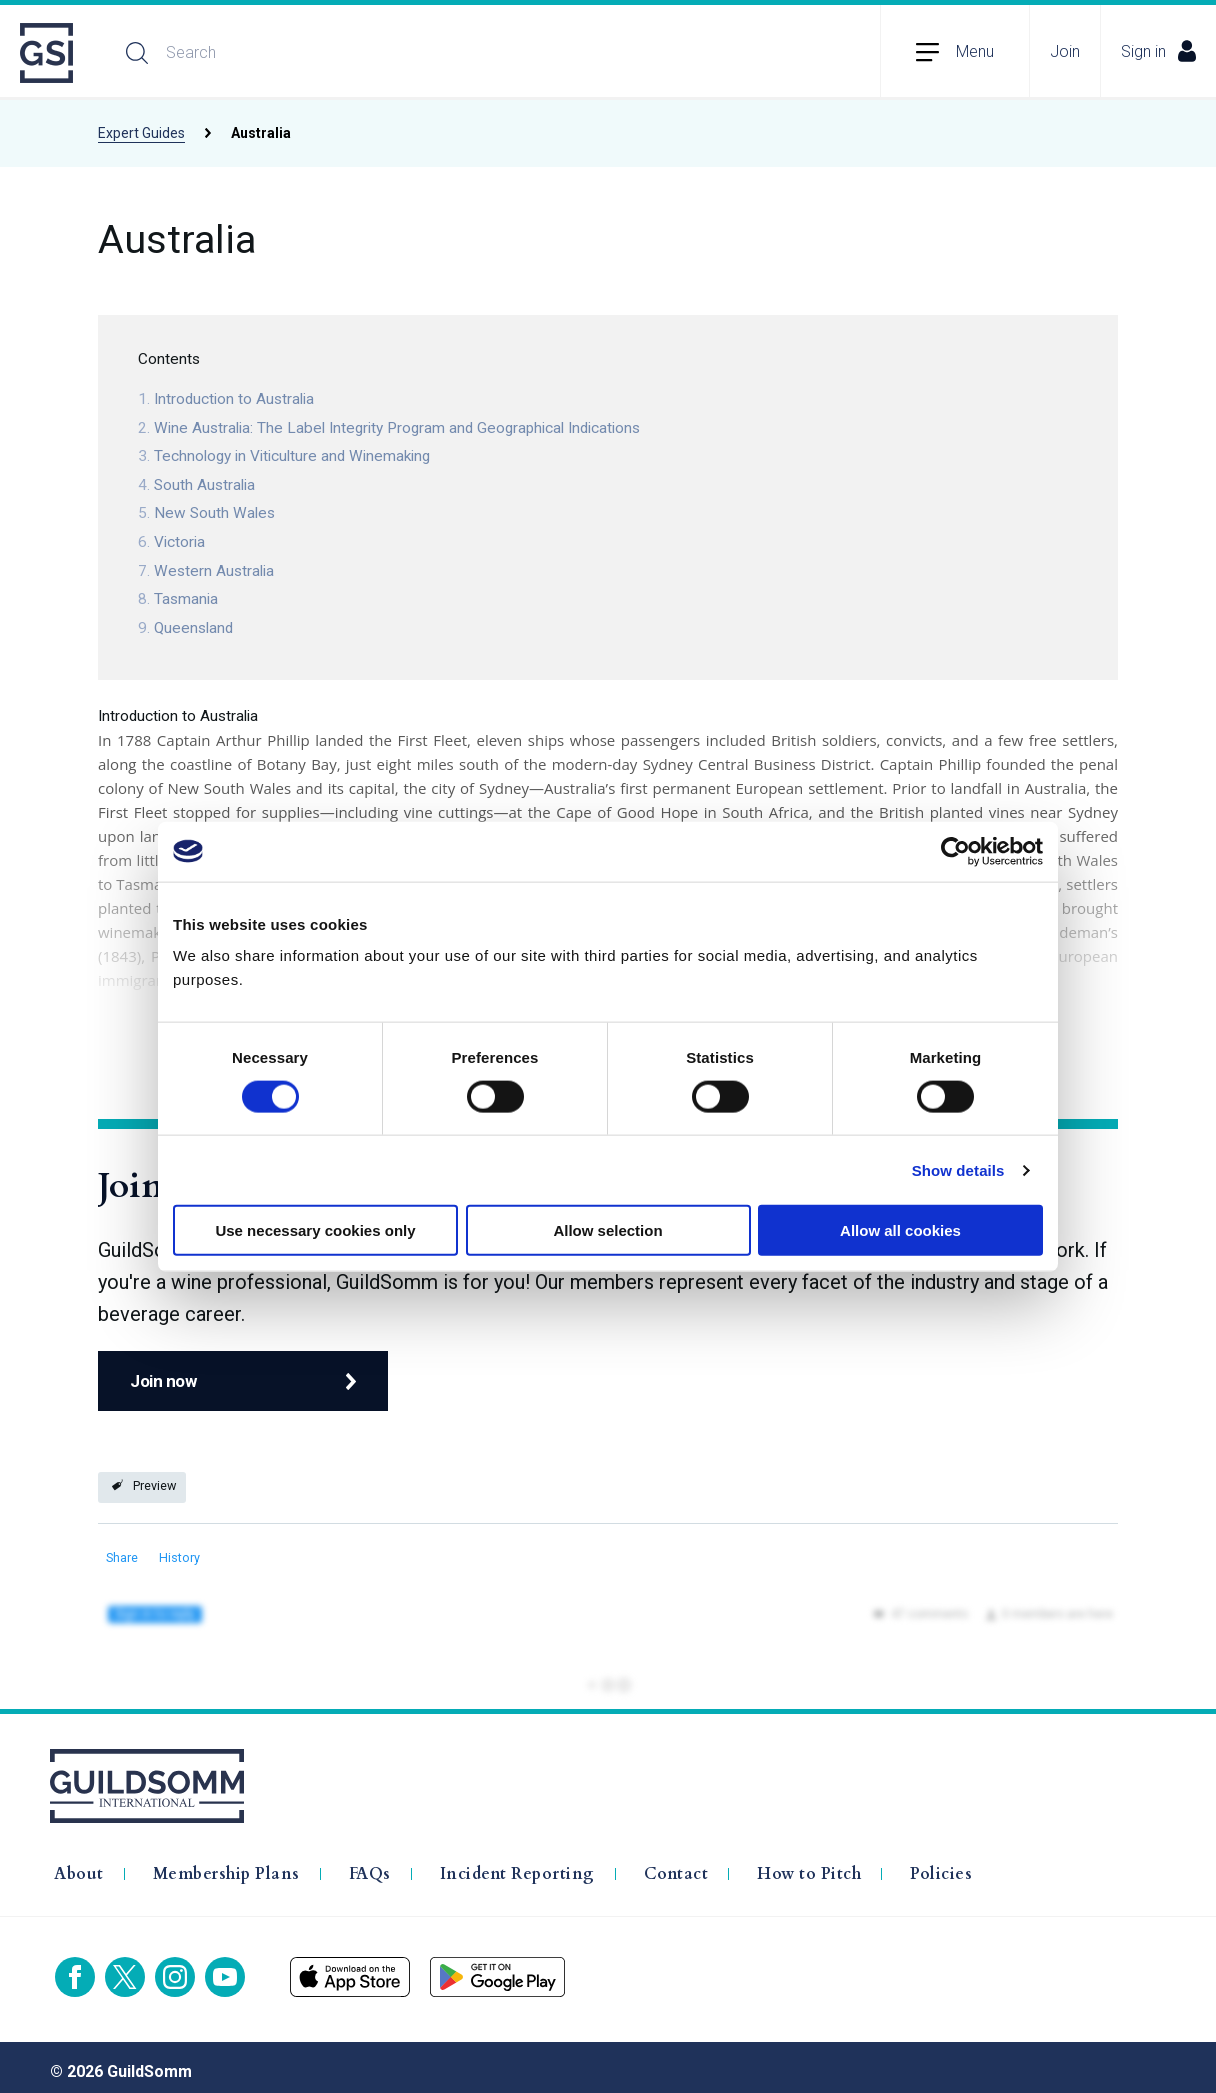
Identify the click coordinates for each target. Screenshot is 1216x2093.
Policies (941, 1865)
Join (1065, 51)
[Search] (326, 53)
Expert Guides (141, 133)
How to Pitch (809, 1865)
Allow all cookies (900, 1230)
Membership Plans (226, 1865)
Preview (154, 1485)
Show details (958, 1169)
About (79, 1865)
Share (122, 1557)
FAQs (370, 1865)
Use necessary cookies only (315, 1230)
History (179, 1557)
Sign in (1158, 51)
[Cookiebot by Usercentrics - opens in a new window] (955, 851)
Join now (163, 1390)
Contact (676, 1865)
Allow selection (607, 1230)
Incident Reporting (517, 1865)
